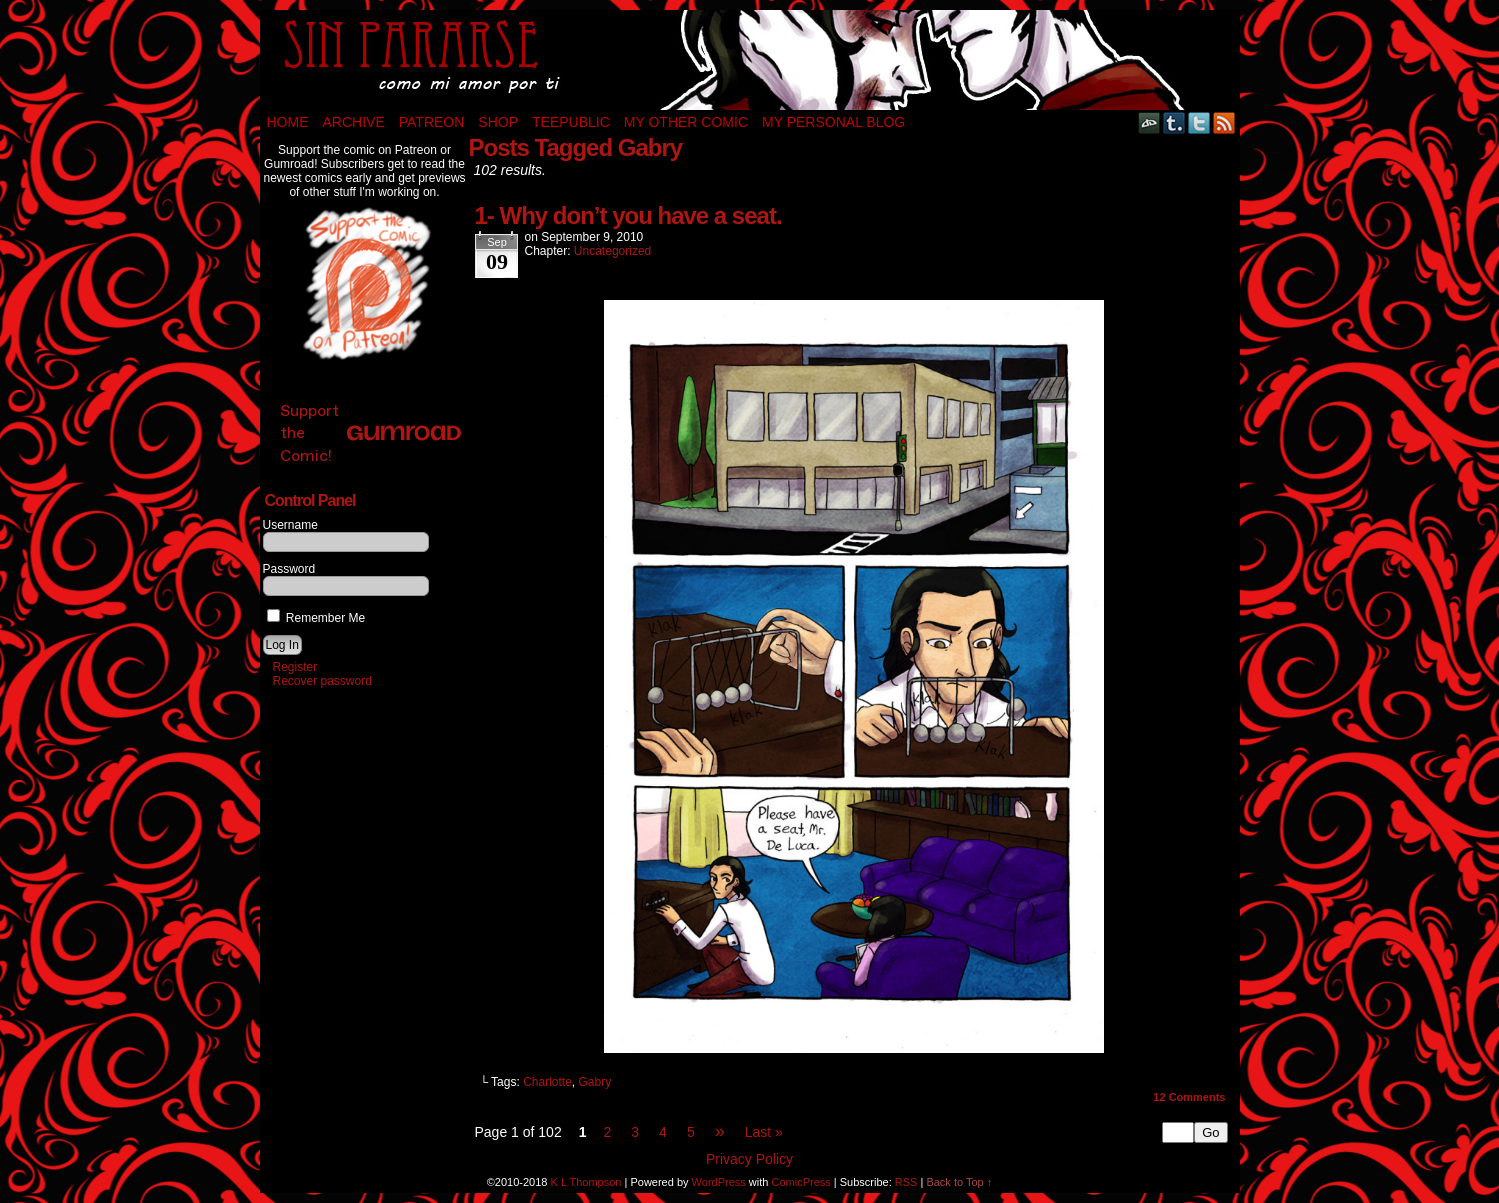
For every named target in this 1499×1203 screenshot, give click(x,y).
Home (288, 122)
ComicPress (800, 1182)
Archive (354, 122)
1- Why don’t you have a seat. (628, 215)
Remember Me (316, 618)
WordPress (719, 1182)
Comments (1189, 1097)
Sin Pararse (750, 60)
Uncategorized (612, 251)
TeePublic (571, 122)
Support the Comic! (370, 432)
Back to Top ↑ (959, 1182)
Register (295, 667)
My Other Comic (686, 122)
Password (289, 569)
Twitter (1199, 122)
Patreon (432, 122)
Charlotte (547, 1082)
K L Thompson (586, 1182)
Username (290, 525)
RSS (1224, 122)
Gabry (595, 1082)
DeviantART (1149, 122)
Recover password (322, 681)
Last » (764, 1132)
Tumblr (1174, 122)
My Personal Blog (833, 122)
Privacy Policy (749, 1159)
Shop (498, 122)
